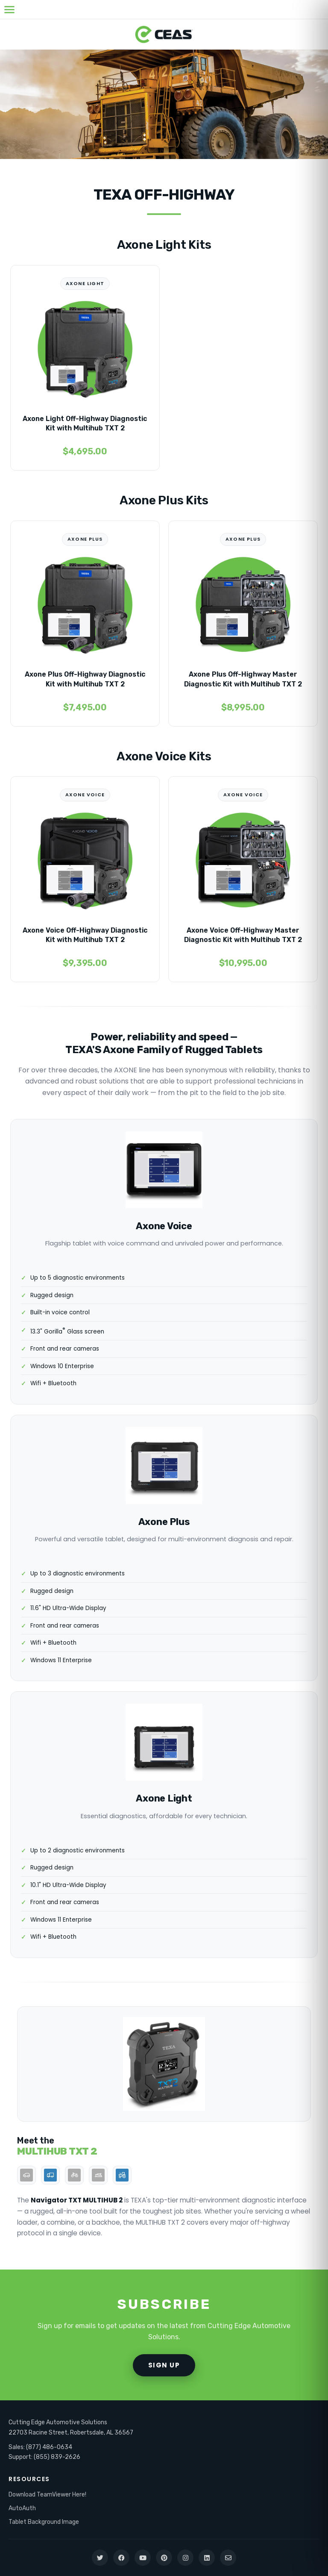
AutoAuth (22, 2508)
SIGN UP (164, 2365)
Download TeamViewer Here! (47, 2494)
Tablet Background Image (44, 2522)
